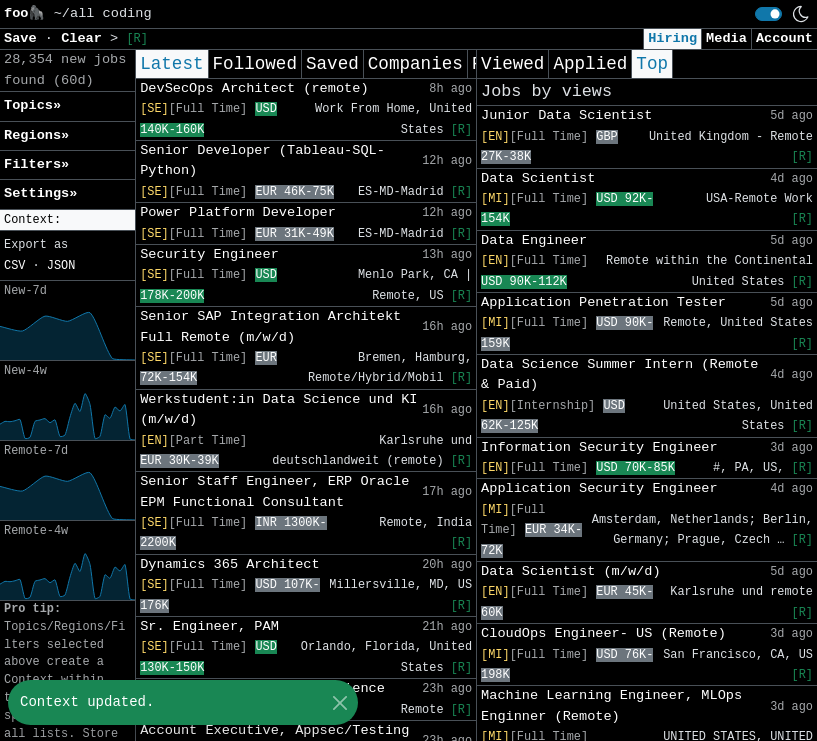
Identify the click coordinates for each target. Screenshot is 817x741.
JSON (61, 266)
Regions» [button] (36, 135)
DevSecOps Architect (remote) (254, 88)
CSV (14, 266)
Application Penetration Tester (603, 302)
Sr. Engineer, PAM (209, 626)
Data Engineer (534, 240)
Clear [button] (85, 38)
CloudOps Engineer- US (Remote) (603, 633)
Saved (332, 64)
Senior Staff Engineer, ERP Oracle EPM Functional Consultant (274, 491)
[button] (67, 220)
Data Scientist (538, 178)
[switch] (768, 14)
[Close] (339, 702)
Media (726, 38)
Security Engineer (209, 254)
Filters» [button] (36, 164)
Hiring (672, 38)
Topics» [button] (32, 105)
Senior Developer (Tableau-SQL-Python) (262, 160)
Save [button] (24, 38)
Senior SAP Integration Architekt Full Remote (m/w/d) (270, 326)
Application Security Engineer (599, 488)
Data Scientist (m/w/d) (570, 571)
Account (784, 38)
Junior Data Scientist (566, 115)
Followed (255, 64)
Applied (590, 64)
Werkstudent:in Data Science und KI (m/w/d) (278, 409)
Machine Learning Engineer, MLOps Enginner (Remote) (611, 705)
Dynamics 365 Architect (229, 564)
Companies (415, 64)
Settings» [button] (40, 193)
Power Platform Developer (238, 212)
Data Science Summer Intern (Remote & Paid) (619, 374)
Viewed (512, 64)
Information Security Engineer (599, 447)
